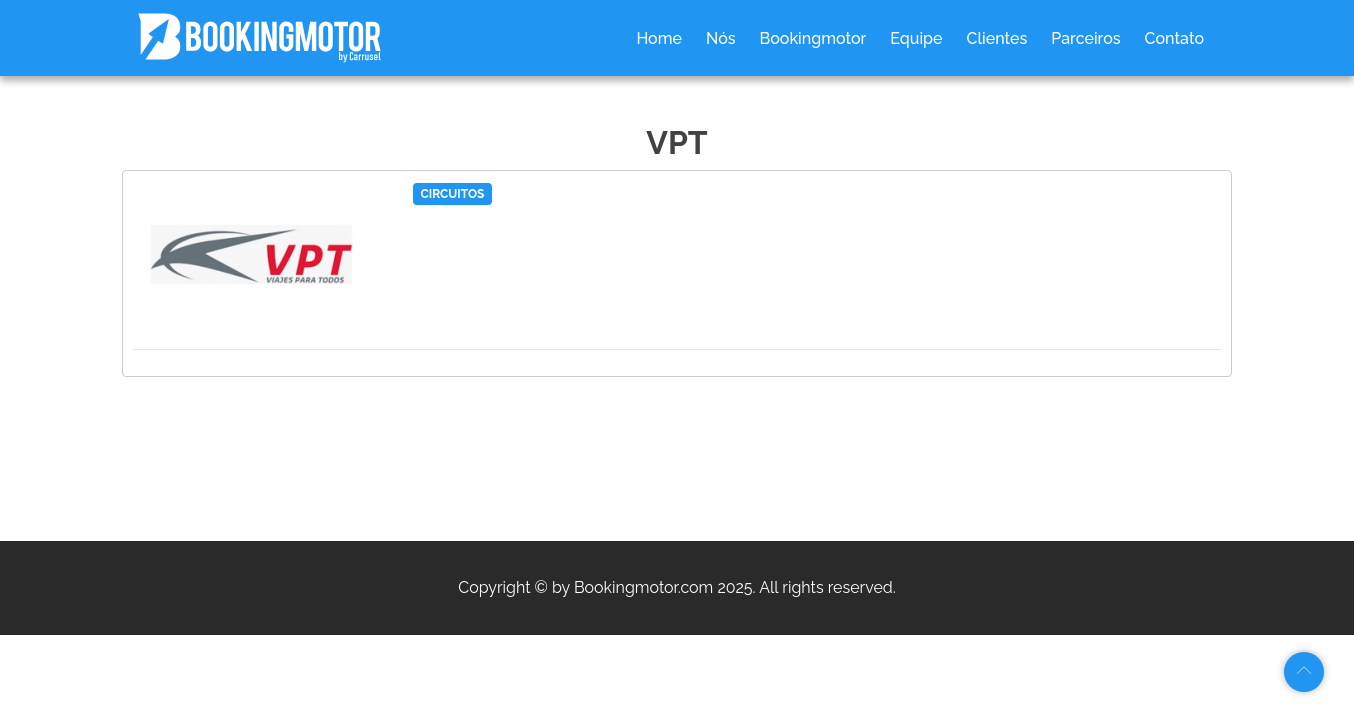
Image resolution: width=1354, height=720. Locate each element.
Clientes (997, 38)
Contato (1174, 38)
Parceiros (1085, 38)
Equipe (916, 38)
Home (659, 38)
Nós (721, 38)
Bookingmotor (813, 38)
